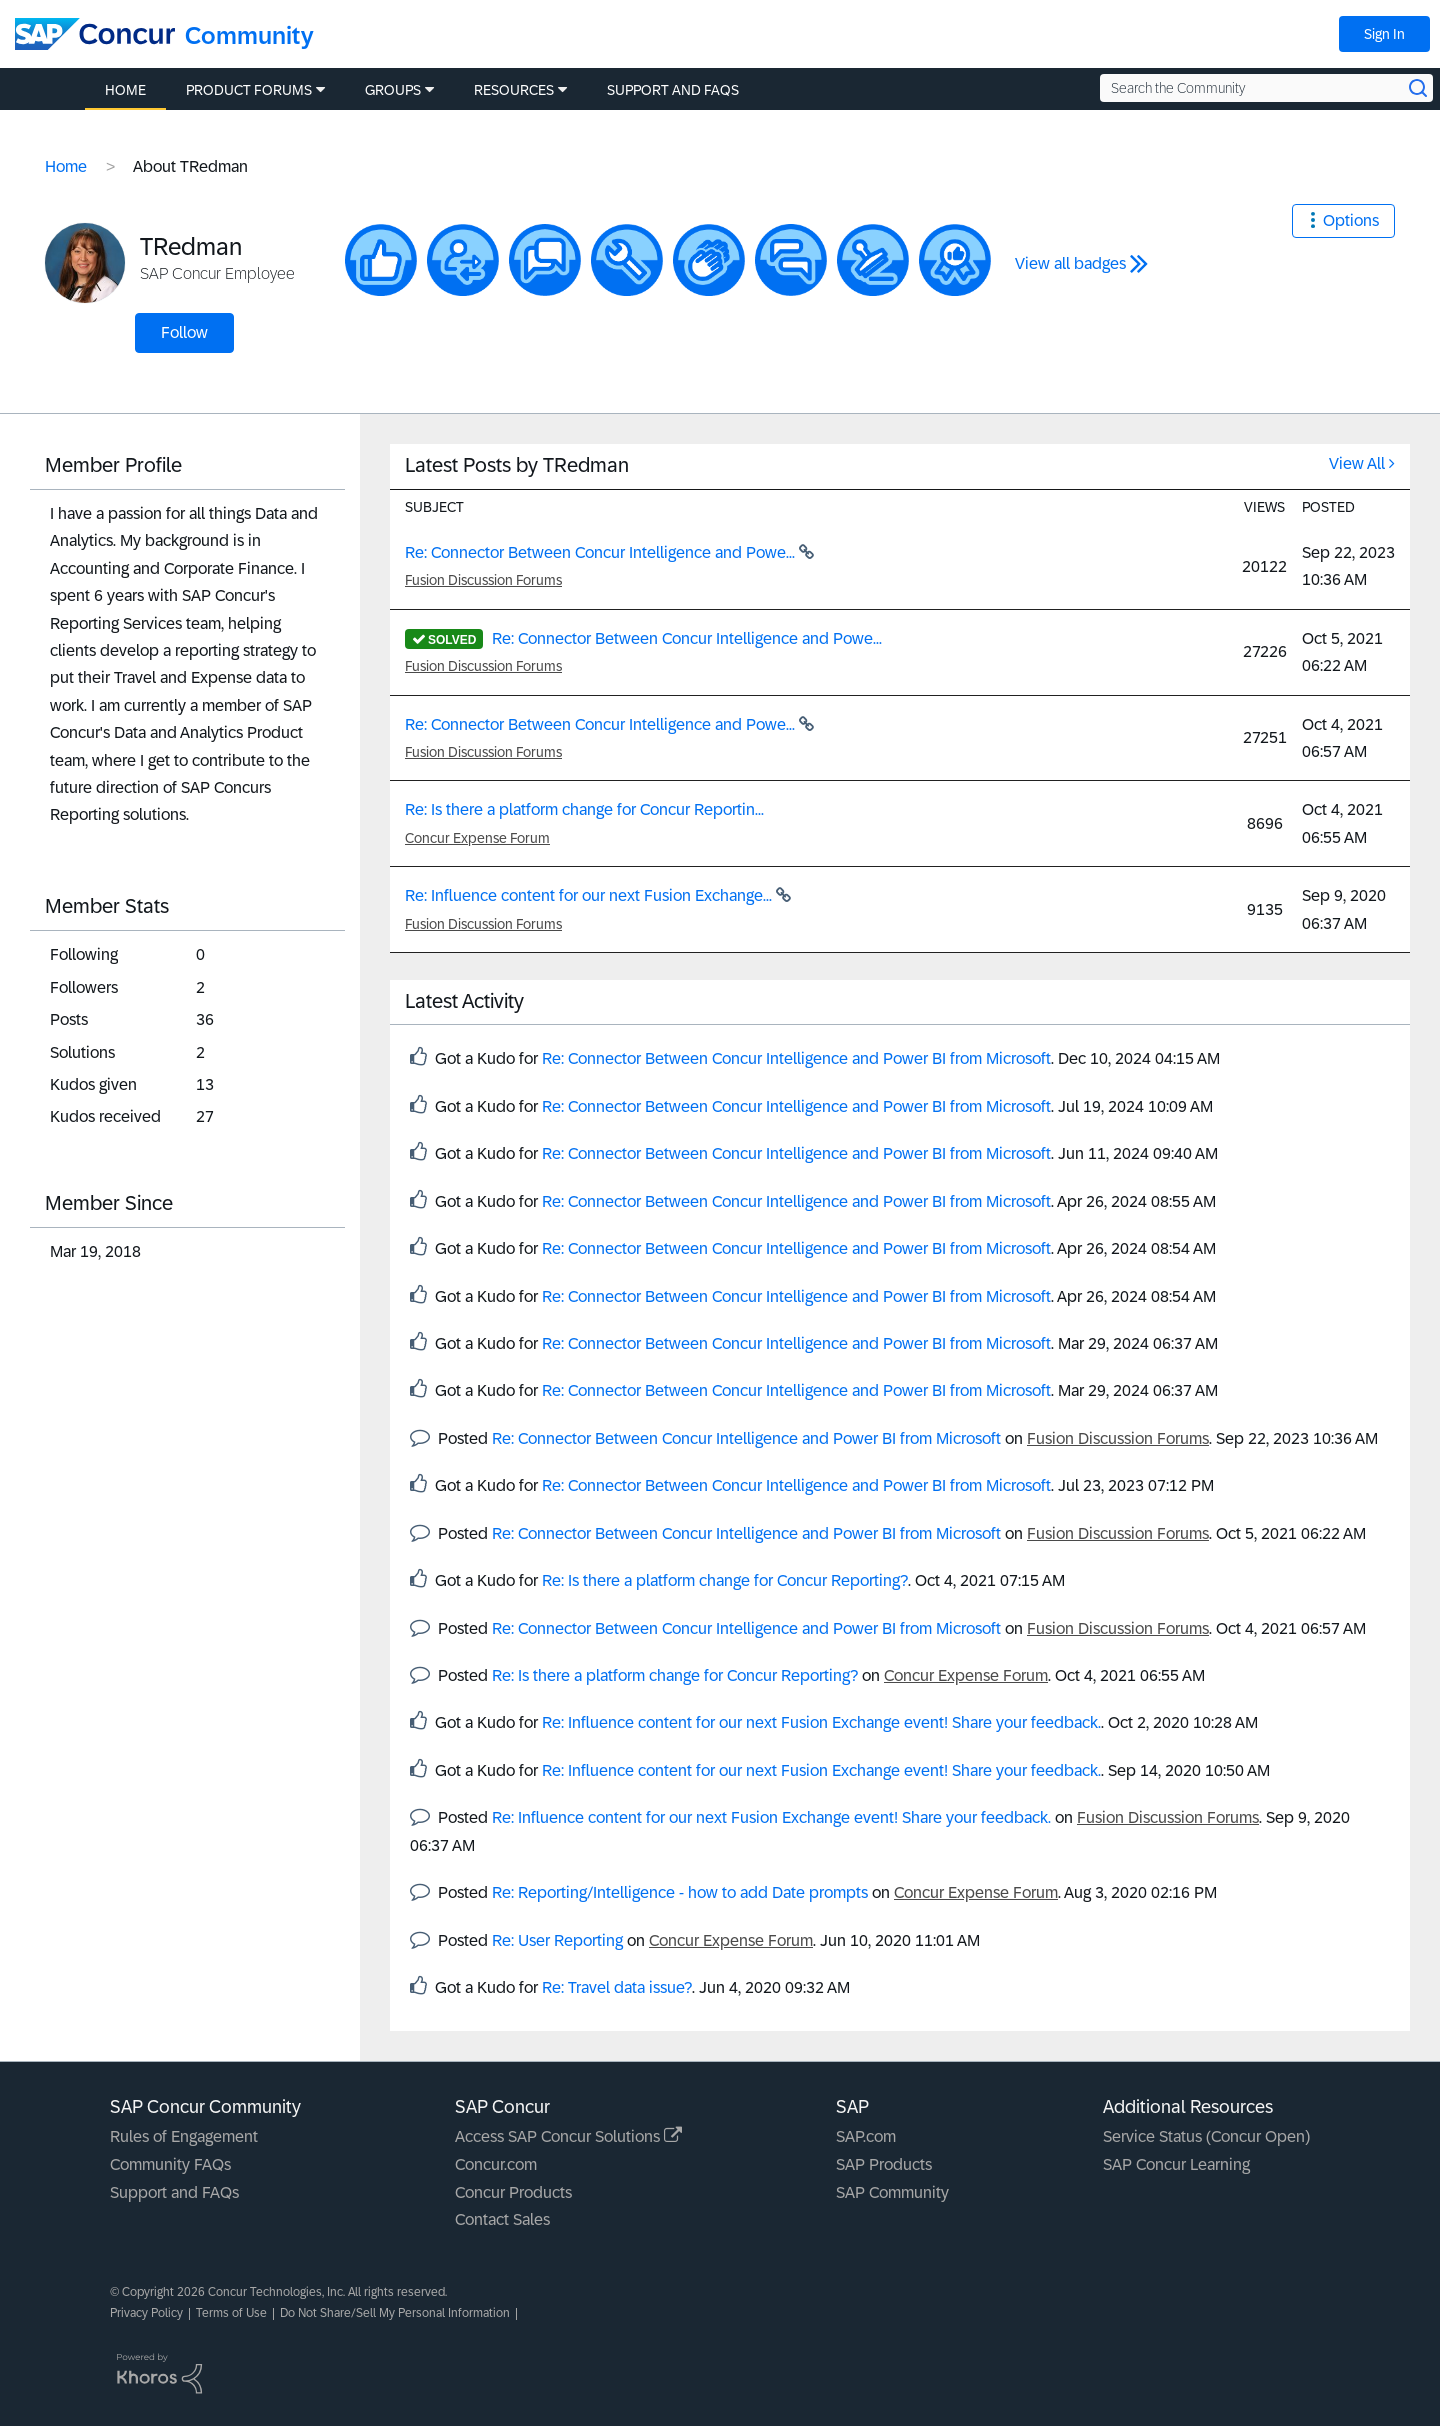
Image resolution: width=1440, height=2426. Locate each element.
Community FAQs (170, 2164)
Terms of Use (231, 2313)
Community (249, 35)
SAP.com (866, 2136)
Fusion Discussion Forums (483, 580)
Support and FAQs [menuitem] (673, 90)
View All (1357, 463)
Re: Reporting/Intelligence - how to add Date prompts (680, 1892)
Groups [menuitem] (393, 90)
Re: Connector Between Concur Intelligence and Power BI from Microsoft (796, 1058)
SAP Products (884, 2164)
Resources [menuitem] (514, 90)
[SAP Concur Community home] (95, 34)
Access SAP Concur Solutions (568, 2136)
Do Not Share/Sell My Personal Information (395, 2313)
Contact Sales (502, 2219)
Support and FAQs (174, 2192)
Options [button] (1351, 220)
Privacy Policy (146, 2313)
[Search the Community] (1266, 88)
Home (66, 166)
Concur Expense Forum (477, 838)
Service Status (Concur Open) (1206, 2136)
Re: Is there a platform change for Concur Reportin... (584, 809)
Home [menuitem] (125, 90)
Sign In (1384, 34)
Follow (184, 332)
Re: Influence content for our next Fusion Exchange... (590, 895)
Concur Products (513, 2192)
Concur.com (496, 2164)
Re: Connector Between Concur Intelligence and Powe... (602, 552)
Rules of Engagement (184, 2136)
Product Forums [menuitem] (249, 90)
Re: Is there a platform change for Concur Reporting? (725, 1580)
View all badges (1070, 263)
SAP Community (892, 2192)
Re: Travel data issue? (617, 1987)
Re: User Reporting (557, 1940)
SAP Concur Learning (1176, 2164)
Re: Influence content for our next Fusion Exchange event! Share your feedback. (821, 1722)
